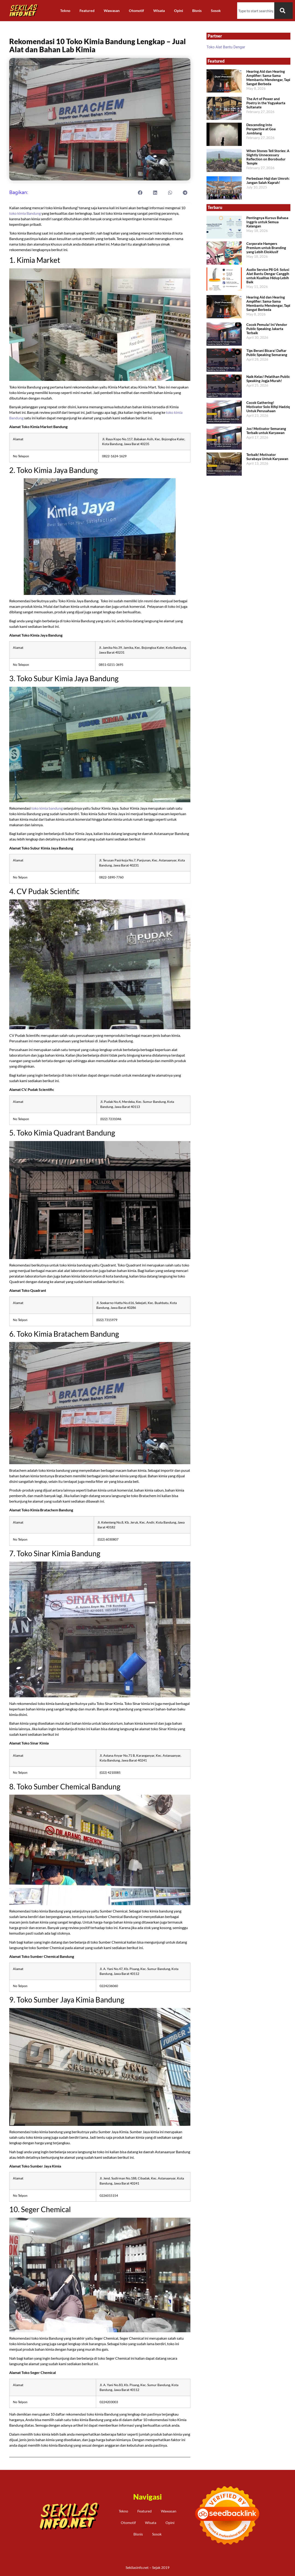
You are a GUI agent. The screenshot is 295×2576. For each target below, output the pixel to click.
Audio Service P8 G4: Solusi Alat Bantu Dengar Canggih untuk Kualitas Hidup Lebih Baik (267, 275)
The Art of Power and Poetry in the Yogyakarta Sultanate (265, 103)
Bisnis (197, 10)
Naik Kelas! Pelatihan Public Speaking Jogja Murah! (268, 378)
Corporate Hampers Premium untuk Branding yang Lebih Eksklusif (266, 247)
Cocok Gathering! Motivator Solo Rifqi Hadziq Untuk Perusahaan (268, 406)
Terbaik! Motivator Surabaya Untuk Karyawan (267, 456)
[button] (140, 193)
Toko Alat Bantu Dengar (225, 47)
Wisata (159, 10)
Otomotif (136, 10)
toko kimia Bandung (25, 213)
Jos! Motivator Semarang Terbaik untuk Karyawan (266, 430)
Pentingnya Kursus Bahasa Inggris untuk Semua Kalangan (267, 222)
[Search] (283, 10)
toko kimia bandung (47, 808)
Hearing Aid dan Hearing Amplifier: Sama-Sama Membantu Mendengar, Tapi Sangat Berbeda (268, 77)
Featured (87, 10)
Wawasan (112, 10)
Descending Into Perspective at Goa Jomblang (261, 129)
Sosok (216, 10)
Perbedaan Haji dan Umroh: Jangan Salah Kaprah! (268, 180)
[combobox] (255, 10)
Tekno (65, 10)
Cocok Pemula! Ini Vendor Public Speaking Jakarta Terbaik (266, 328)
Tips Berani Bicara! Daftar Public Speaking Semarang (266, 352)
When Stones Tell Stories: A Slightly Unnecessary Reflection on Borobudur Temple (267, 157)
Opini (178, 10)
